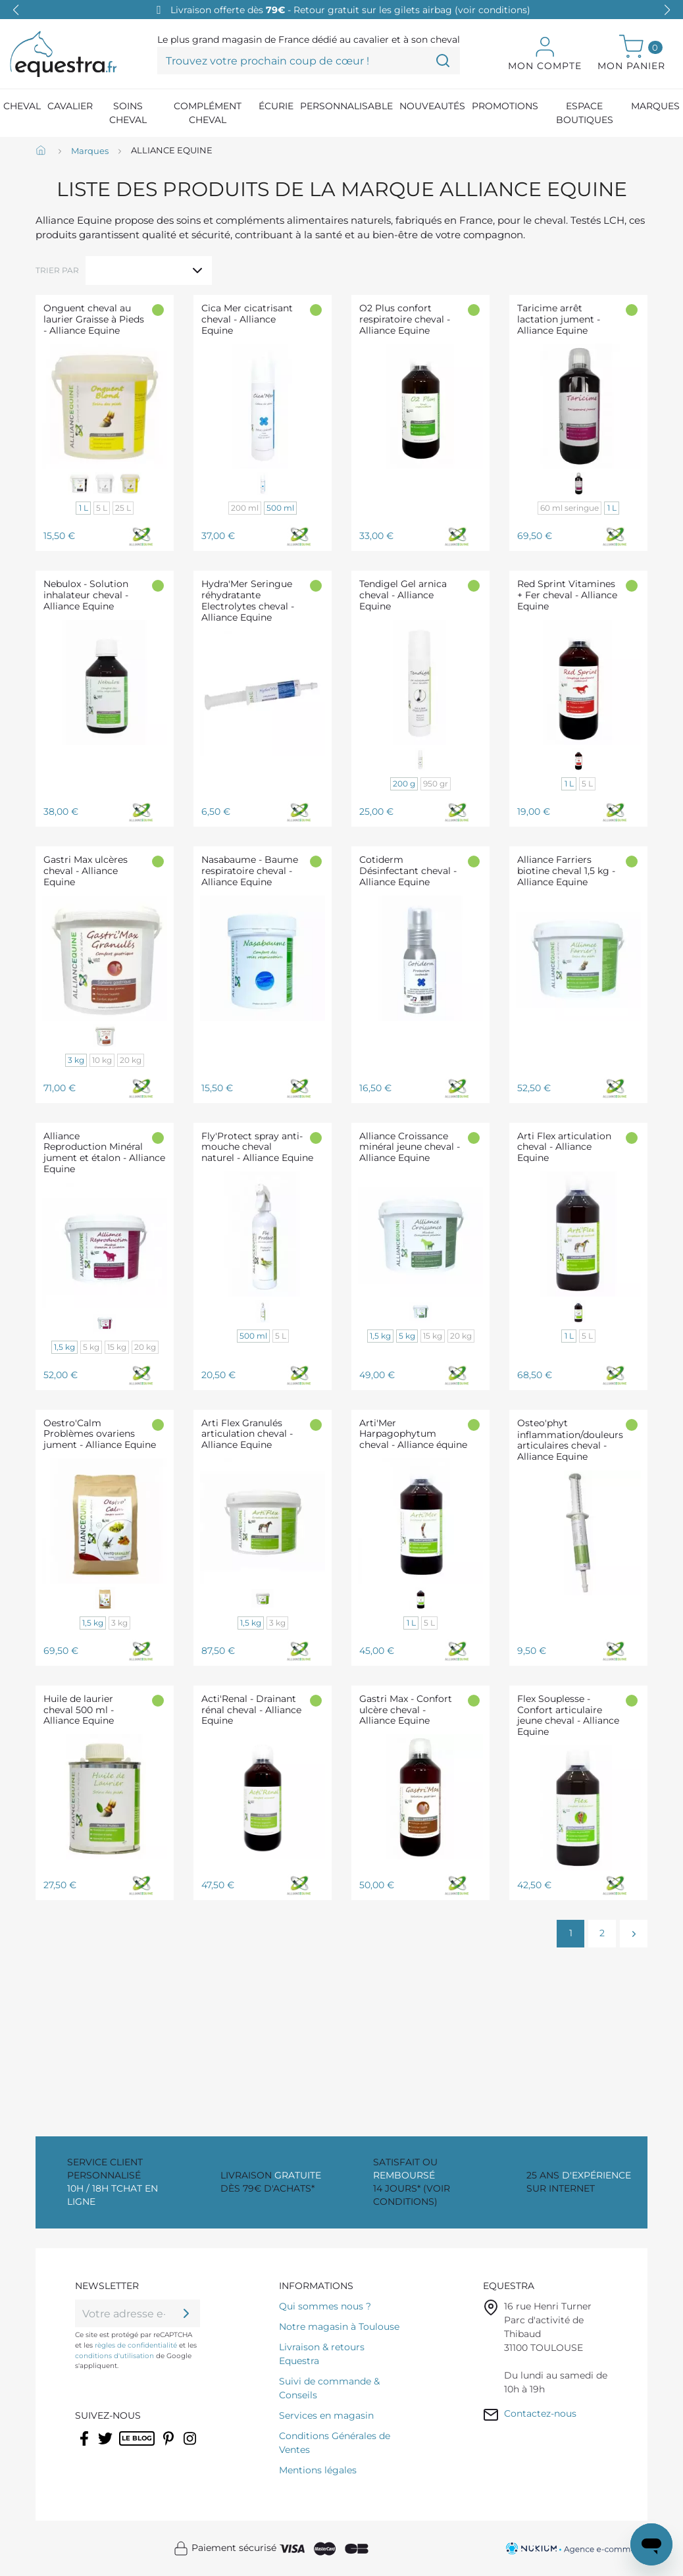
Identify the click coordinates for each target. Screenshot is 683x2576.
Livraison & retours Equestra (322, 2354)
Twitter (106, 2447)
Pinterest (170, 2447)
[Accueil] (42, 151)
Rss (126, 2447)
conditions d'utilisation (114, 2356)
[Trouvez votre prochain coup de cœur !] (308, 60)
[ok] (186, 2313)
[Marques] (90, 151)
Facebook (85, 2447)
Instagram (191, 2447)
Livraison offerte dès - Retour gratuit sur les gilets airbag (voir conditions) (350, 10)
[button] (667, 10)
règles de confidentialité (136, 2345)
